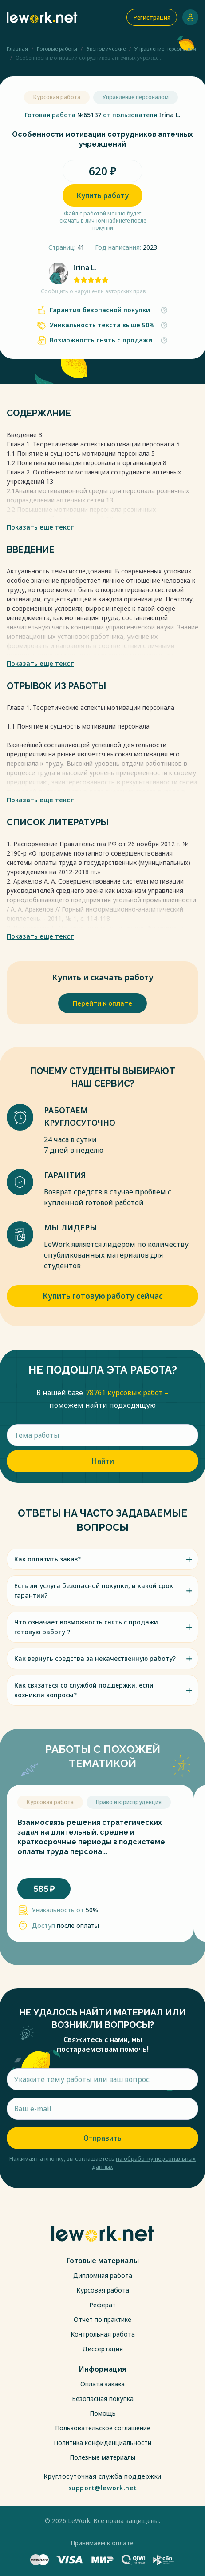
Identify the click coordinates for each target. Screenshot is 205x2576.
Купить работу (102, 195)
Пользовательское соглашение (102, 2428)
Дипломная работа (102, 2275)
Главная (17, 48)
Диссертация (103, 2349)
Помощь (103, 2413)
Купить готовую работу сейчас (103, 1296)
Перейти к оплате (102, 1003)
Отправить (102, 2138)
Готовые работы (57, 48)
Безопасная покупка (103, 2398)
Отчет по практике (102, 2319)
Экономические (106, 48)
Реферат (102, 2305)
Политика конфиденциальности (102, 2442)
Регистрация (151, 17)
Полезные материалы (102, 2457)
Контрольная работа (103, 2334)
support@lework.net (102, 2488)
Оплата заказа (102, 2384)
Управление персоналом (165, 48)
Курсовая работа (102, 2290)
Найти (102, 1461)
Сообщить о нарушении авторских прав (93, 291)
